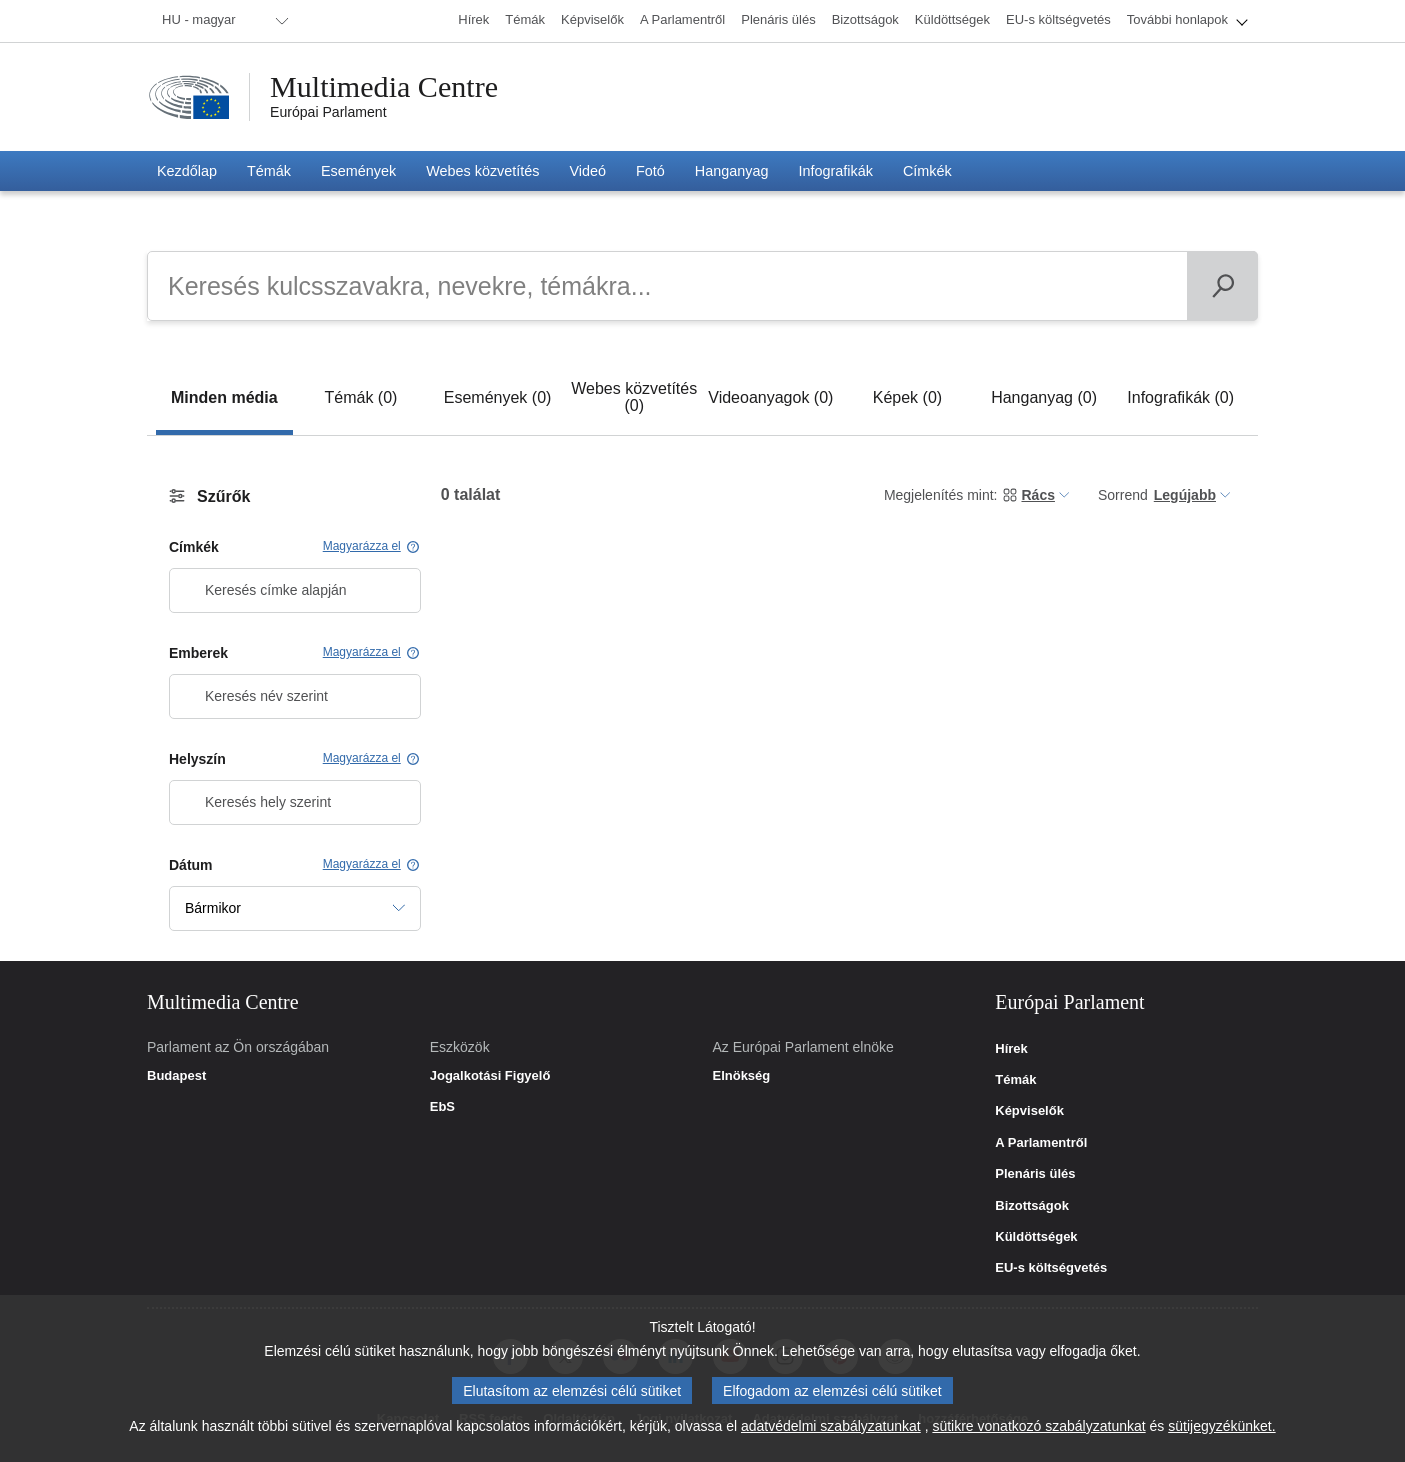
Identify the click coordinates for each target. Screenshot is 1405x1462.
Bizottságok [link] (1032, 1206)
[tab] (224, 397)
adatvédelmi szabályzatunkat (831, 1430)
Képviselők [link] (1029, 1111)
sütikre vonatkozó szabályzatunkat (1038, 1430)
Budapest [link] (176, 1076)
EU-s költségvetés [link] (1051, 1268)
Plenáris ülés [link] (1035, 1174)
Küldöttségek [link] (1036, 1237)
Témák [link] (1015, 1080)
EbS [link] (442, 1107)
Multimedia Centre (384, 87)
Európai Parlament (328, 112)
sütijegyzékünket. (1221, 1430)
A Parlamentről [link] (1041, 1143)
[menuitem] (222, 21)
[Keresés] (1222, 286)
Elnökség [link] (741, 1076)
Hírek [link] (1011, 1049)
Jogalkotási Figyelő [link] (490, 1076)
